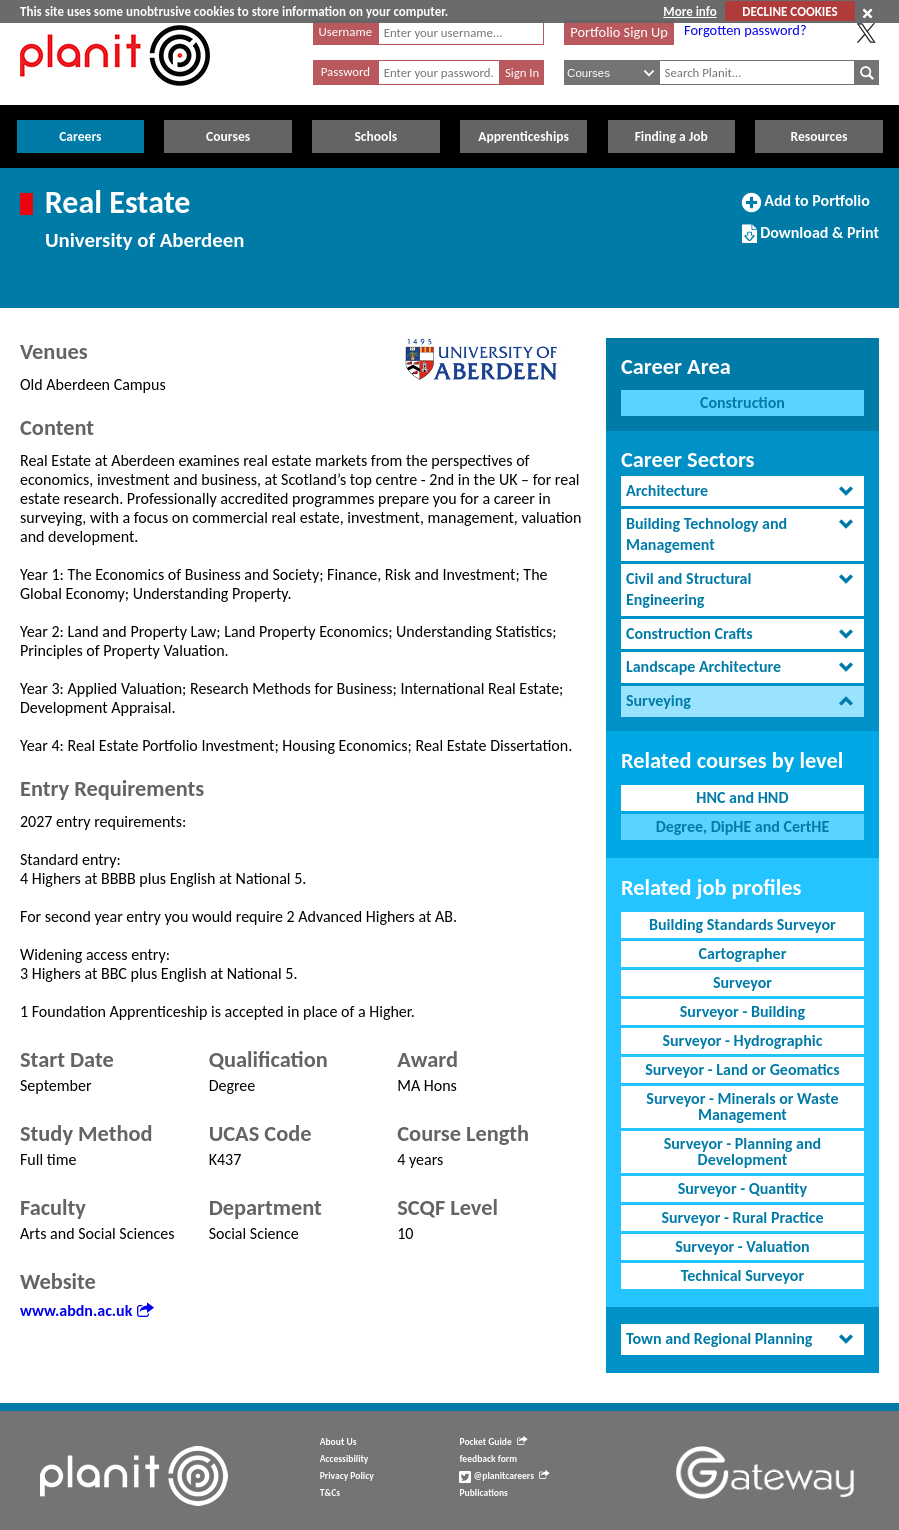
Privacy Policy (347, 1476)
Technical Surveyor (742, 1275)
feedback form (488, 1459)
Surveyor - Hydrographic (742, 1040)
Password (345, 71)
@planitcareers (504, 1476)
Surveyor (742, 982)
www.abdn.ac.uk (86, 1310)
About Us (338, 1442)
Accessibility (344, 1459)
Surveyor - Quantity (743, 1188)
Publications (483, 1493)
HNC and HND (742, 797)
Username (346, 31)
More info (689, 11)
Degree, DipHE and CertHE (743, 826)
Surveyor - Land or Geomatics (742, 1069)
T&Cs (330, 1493)
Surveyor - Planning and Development (742, 1151)
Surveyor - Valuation (742, 1246)
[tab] (742, 491)
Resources (818, 136)
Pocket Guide (492, 1442)
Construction (742, 402)
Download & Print (810, 241)
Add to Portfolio (806, 209)
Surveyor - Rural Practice (742, 1217)
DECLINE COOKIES (789, 11)
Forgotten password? (745, 30)
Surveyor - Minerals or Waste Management (742, 1106)
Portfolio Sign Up (619, 32)
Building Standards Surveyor (742, 924)
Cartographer (743, 953)
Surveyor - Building (742, 1011)
